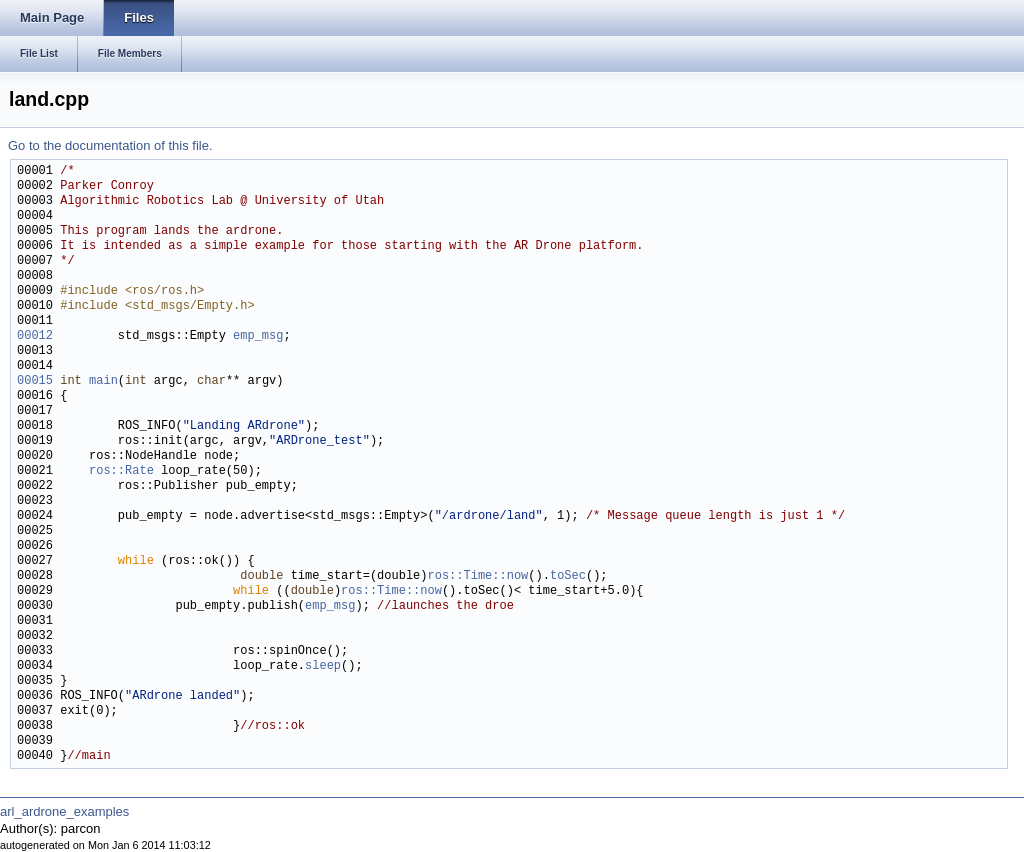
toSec (568, 576)
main (103, 381)
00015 (35, 381)
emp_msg (258, 336)
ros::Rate (121, 471)
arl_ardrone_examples (64, 811)
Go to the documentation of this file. (110, 145)
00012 (35, 336)
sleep (323, 666)
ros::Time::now (477, 576)
